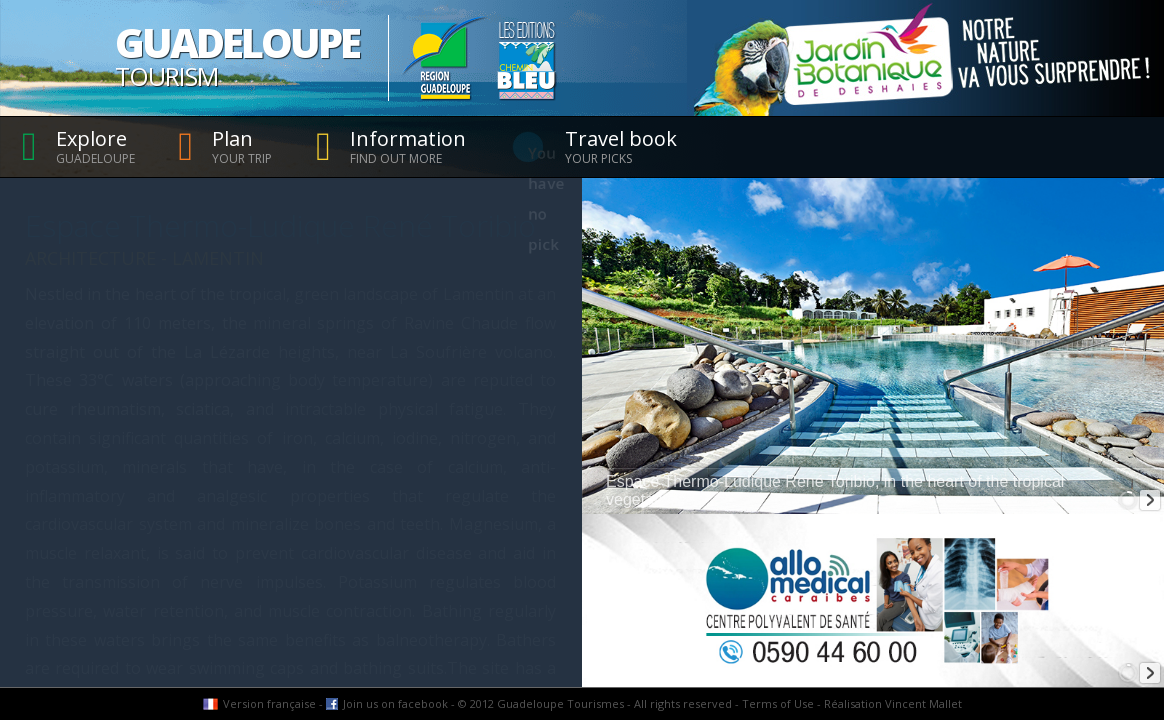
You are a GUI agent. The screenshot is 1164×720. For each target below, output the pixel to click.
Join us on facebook (395, 703)
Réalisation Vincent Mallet (893, 703)
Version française (269, 703)
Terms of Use (778, 703)
